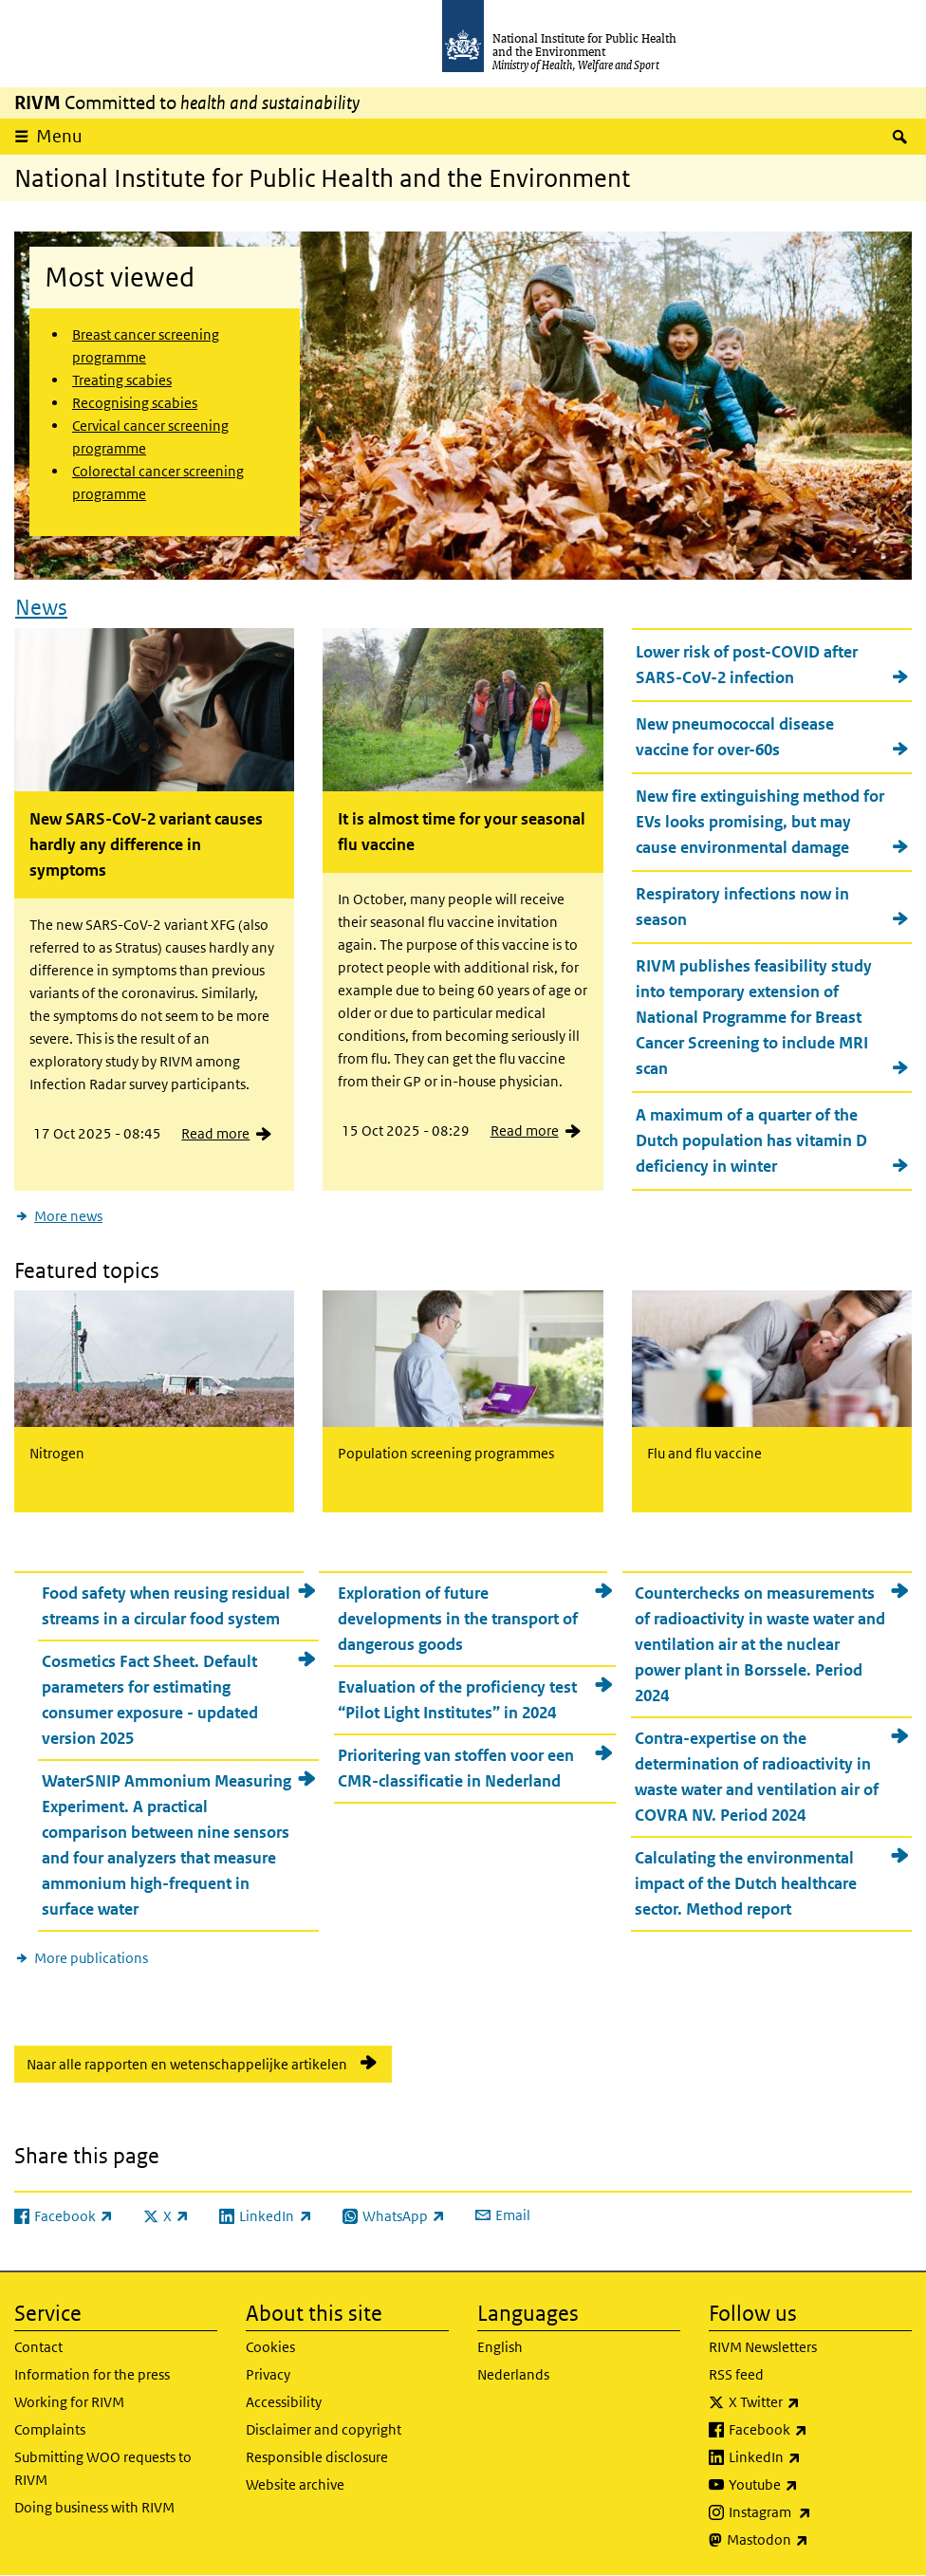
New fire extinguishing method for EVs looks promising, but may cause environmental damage (760, 822)
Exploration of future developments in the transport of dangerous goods (458, 1619)
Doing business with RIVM (94, 2507)
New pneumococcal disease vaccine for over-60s (735, 736)
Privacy (268, 2374)
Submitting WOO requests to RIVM (103, 2468)
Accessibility (284, 2402)
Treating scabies (122, 380)
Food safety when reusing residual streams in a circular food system (166, 1606)
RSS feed (736, 2374)
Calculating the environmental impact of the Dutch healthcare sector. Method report (746, 1883)
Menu (59, 136)
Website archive (295, 2484)
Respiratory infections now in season (742, 906)
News (41, 607)
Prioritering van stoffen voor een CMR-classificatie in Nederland (456, 1768)
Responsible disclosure (317, 2457)
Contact (38, 2347)
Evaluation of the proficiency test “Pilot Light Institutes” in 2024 (457, 1700)
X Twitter (814, 2402)
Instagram (820, 2512)
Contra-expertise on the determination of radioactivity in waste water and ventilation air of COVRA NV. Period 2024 (757, 1776)
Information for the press (92, 2374)
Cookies (270, 2347)
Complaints (49, 2429)
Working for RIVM (69, 2402)
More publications (91, 1958)
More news (68, 1216)
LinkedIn (814, 2457)
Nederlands (513, 2374)
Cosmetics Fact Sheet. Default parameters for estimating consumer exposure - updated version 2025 (150, 1700)
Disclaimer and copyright (323, 2429)
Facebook (818, 2429)
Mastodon (817, 2540)
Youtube (813, 2485)
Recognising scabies (134, 403)
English (500, 2347)
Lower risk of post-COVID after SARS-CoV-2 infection (747, 664)
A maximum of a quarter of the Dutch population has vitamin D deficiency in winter (751, 1140)
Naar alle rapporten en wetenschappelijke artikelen (187, 2064)
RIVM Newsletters (763, 2347)
